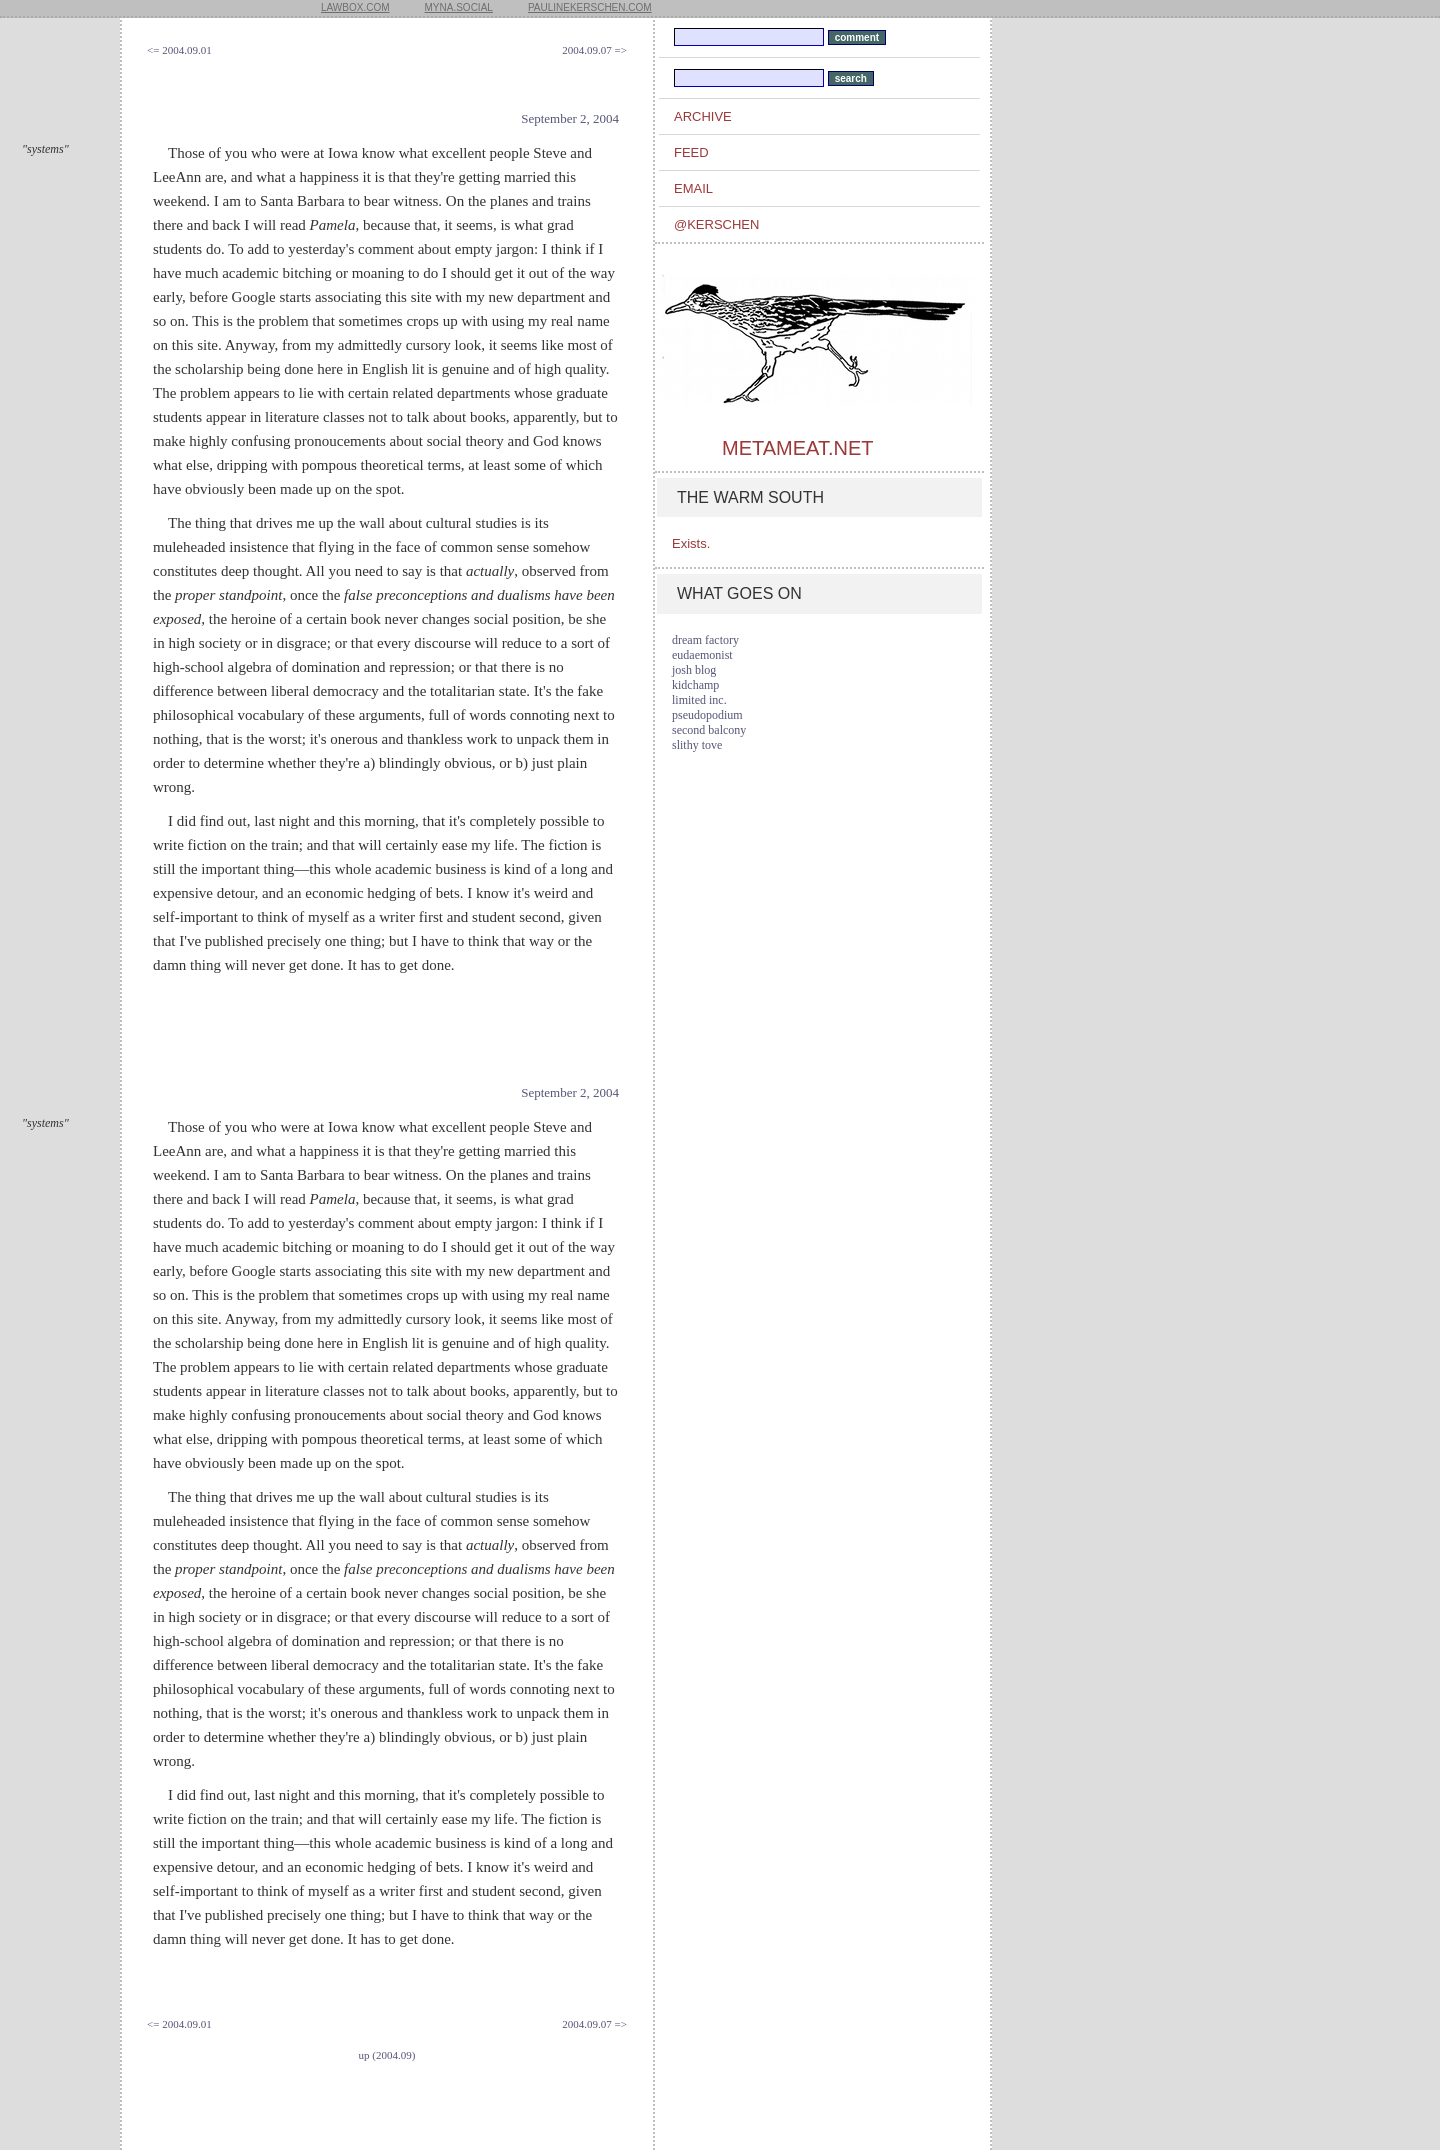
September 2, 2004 (570, 118)
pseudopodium (707, 715)
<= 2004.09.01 (179, 50)
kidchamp (695, 685)
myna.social (459, 7)
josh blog (694, 670)
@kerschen (716, 224)
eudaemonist (702, 655)
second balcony (709, 730)
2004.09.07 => (594, 50)
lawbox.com (355, 7)
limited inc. (699, 700)
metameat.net (797, 448)
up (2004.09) (387, 2055)
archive (703, 116)
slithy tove (697, 745)
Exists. (691, 543)
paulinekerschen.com (590, 7)
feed (691, 152)
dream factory (705, 640)
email (693, 188)
